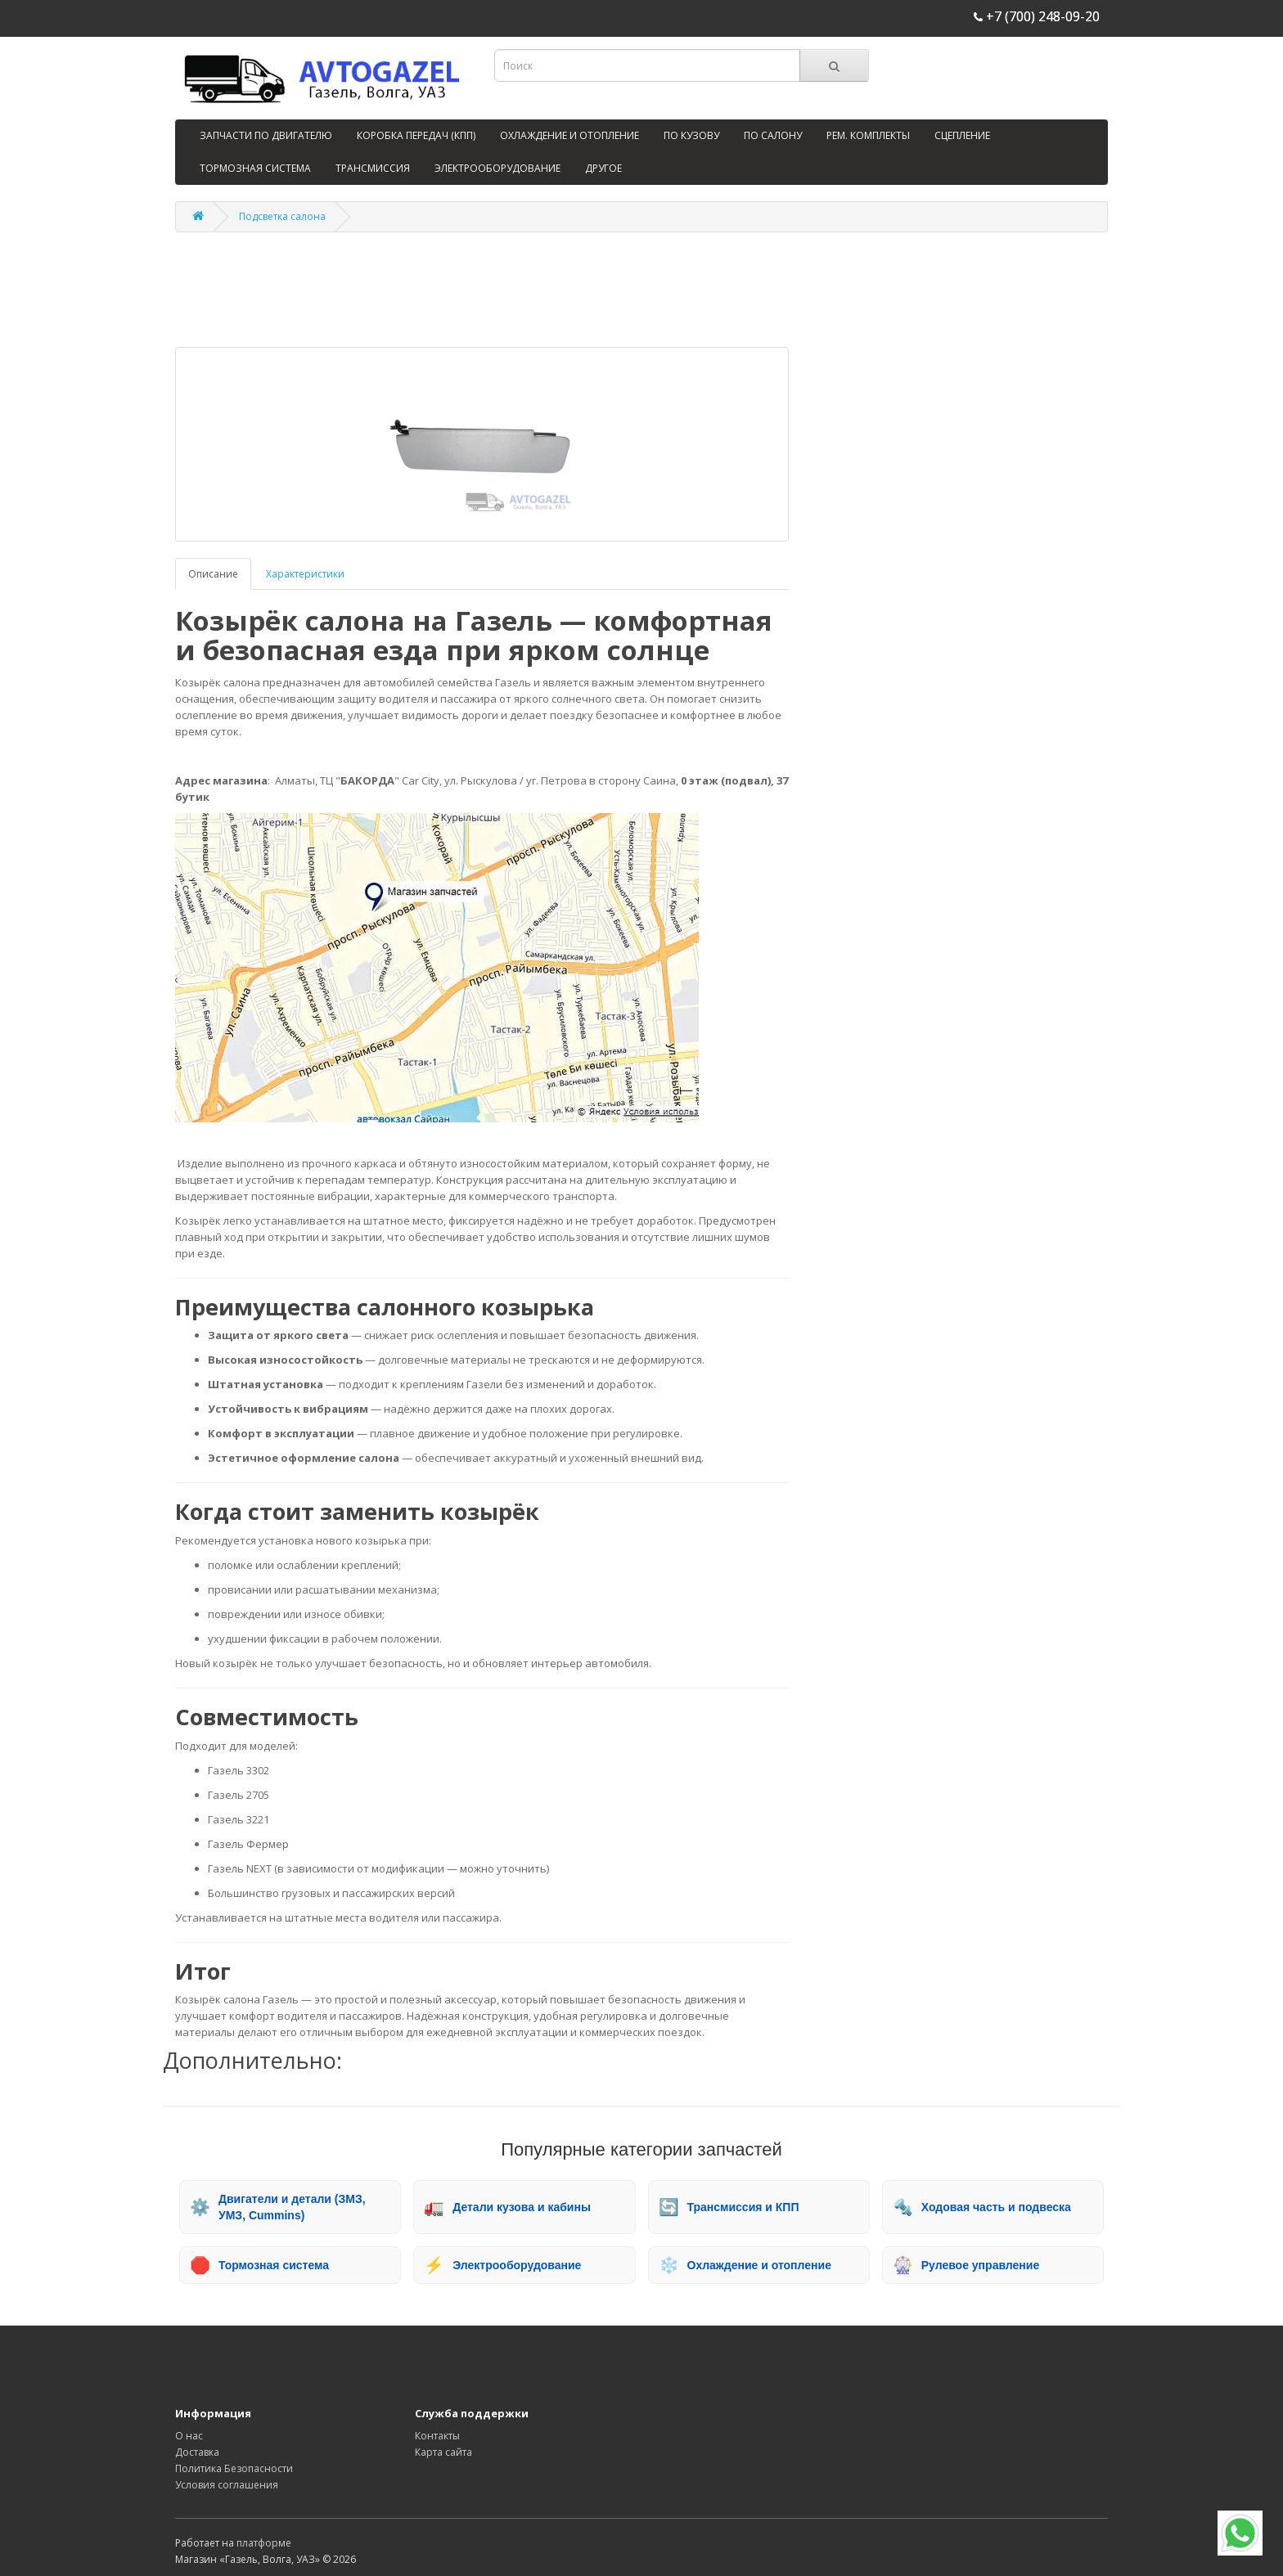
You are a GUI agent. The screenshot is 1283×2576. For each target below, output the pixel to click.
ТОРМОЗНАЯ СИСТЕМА (255, 168)
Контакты (437, 2436)
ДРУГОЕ (603, 168)
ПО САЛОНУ (773, 135)
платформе (263, 2543)
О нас (189, 2436)
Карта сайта (443, 2452)
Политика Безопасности (234, 2468)
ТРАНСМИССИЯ (372, 168)
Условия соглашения (226, 2485)
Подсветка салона (282, 216)
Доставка (197, 2452)
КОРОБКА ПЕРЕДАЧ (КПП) (416, 135)
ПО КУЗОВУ (691, 135)
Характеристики (305, 574)
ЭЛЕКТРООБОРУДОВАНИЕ (497, 168)
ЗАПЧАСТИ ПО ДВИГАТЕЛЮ (266, 135)
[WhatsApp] (1240, 2533)
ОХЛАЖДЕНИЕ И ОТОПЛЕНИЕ (569, 135)
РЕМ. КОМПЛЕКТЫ (868, 135)
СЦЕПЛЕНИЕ (962, 135)
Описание (213, 574)
